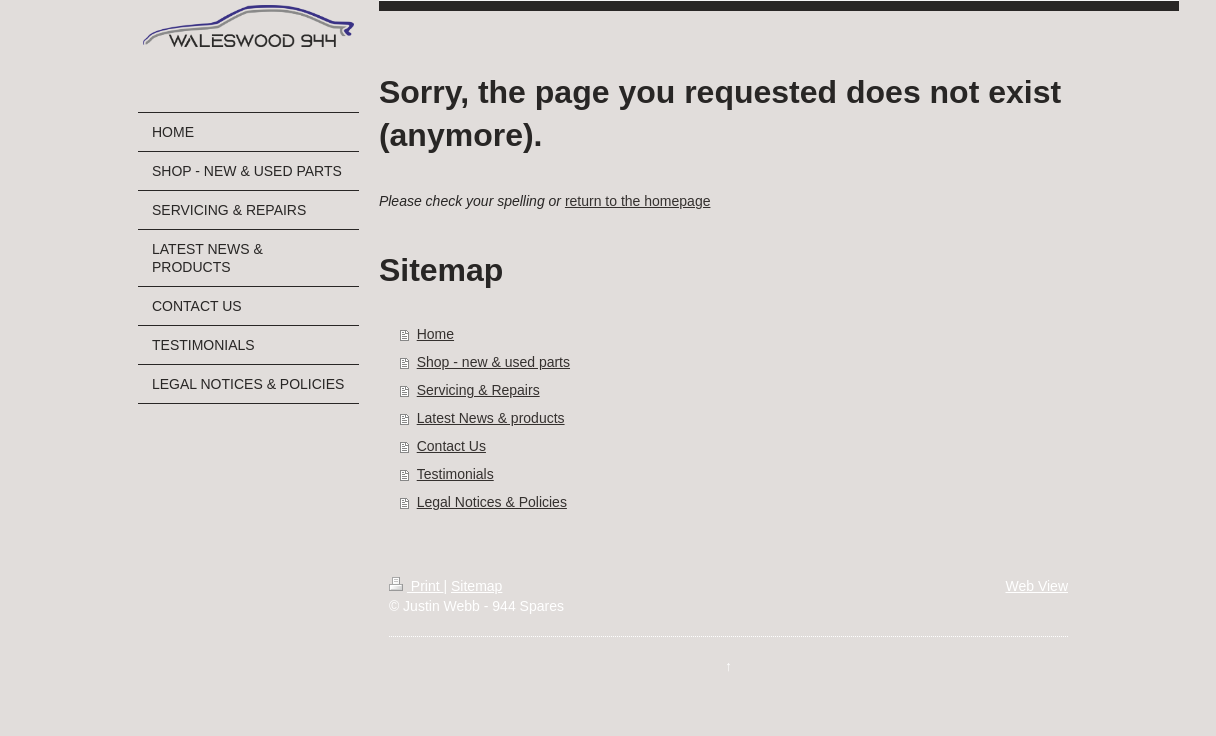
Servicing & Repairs (478, 390)
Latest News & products (491, 418)
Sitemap (476, 586)
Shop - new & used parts (493, 362)
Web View (1036, 586)
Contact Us (451, 446)
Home (435, 334)
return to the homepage (638, 201)
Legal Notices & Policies (492, 502)
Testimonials (455, 474)
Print (416, 586)
